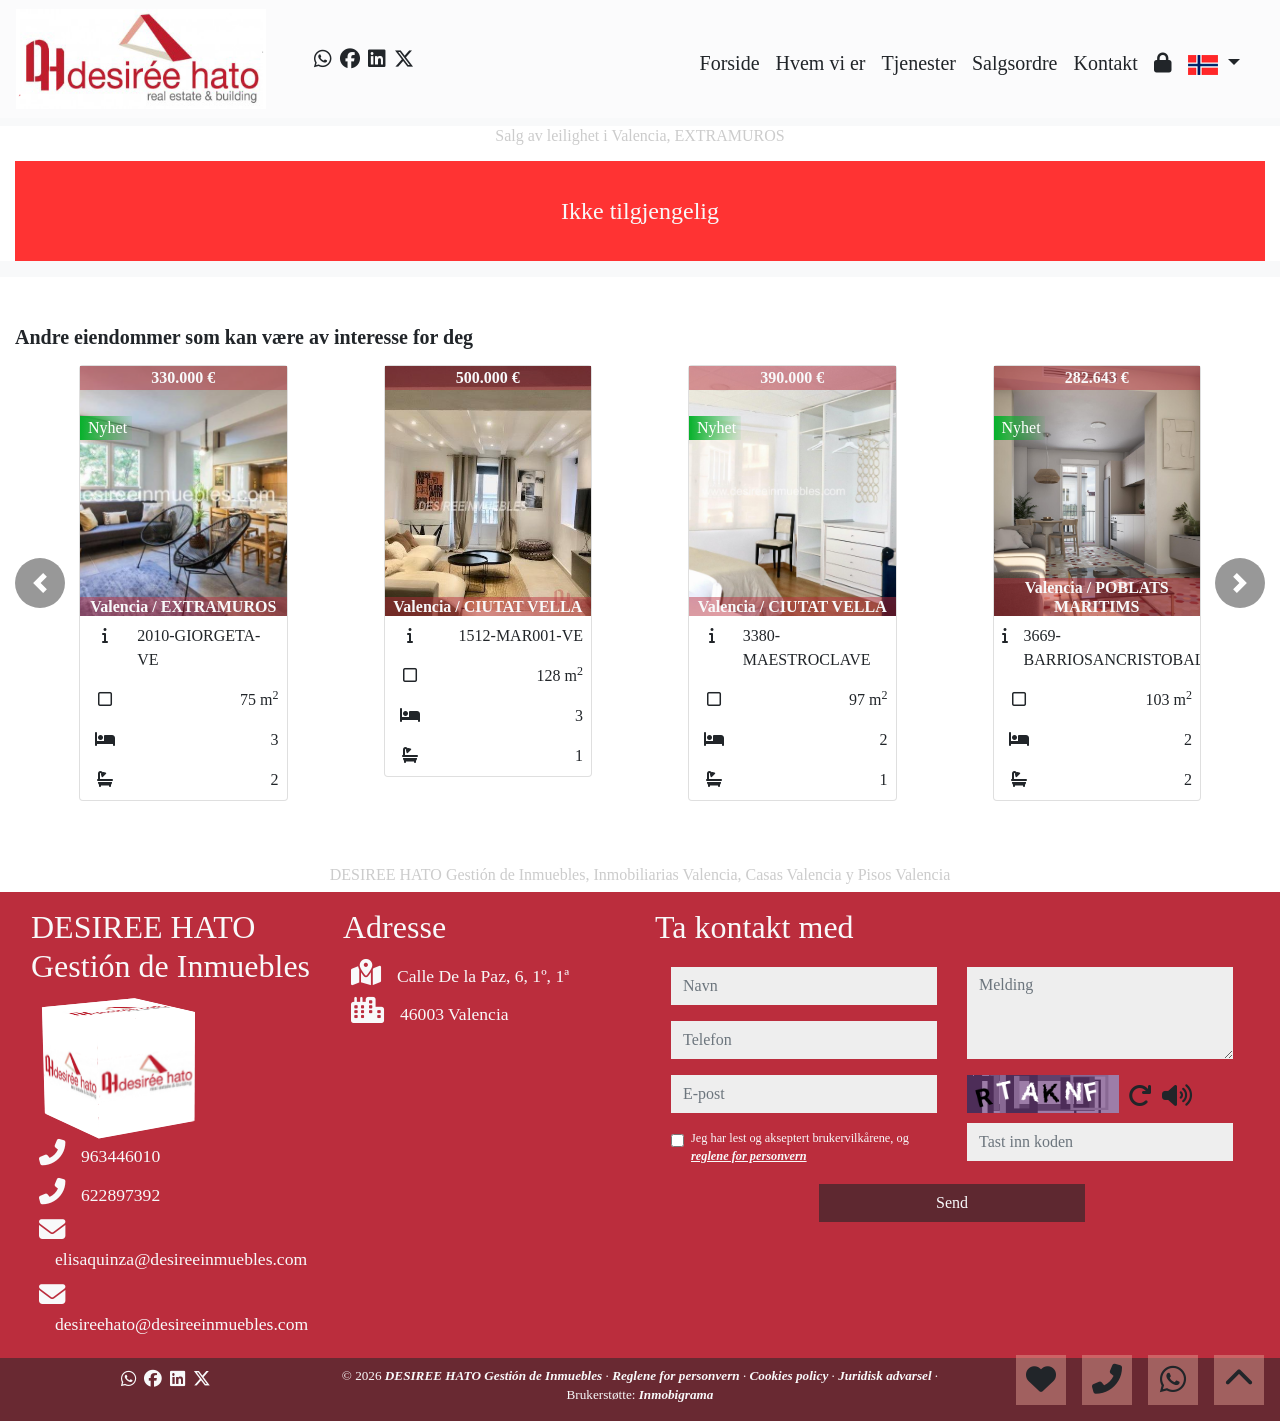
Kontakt (1105, 63)
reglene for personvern (749, 1156)
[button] (40, 583)
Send (952, 1202)
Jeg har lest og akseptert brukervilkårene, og (800, 1147)
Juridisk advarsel (886, 1375)
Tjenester (919, 63)
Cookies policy (791, 1375)
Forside (730, 63)
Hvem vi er (821, 63)
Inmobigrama (676, 1394)
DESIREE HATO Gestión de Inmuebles (495, 1375)
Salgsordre (1015, 63)
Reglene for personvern (677, 1375)
